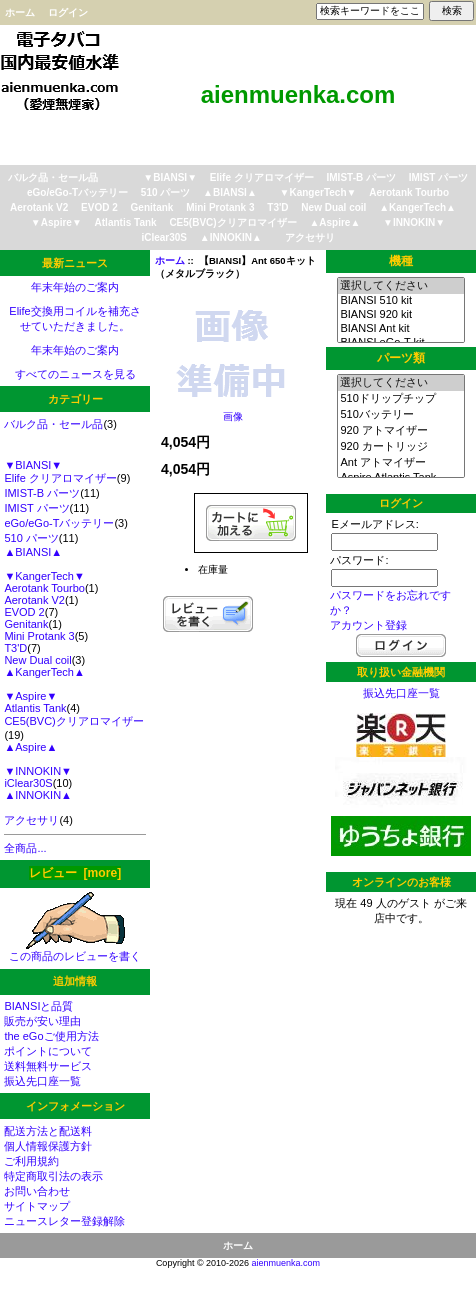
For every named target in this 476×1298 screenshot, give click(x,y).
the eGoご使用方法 (51, 1036)
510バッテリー (400, 415)
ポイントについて (48, 1051)
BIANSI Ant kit (400, 329)
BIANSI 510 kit (400, 301)
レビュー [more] (75, 873)
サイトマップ (37, 1206)
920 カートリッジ (400, 447)
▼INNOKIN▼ (414, 222)
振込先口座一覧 (42, 1081)
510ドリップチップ (400, 399)
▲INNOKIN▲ (231, 237)
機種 (401, 261)
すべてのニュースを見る (75, 374)
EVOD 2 (99, 207)
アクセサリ (310, 237)
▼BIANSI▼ (170, 177)
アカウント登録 (368, 625)
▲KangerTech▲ (417, 207)
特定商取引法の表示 (53, 1176)
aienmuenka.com (286, 1263)
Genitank (152, 207)
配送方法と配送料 (48, 1131)
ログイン (68, 12)
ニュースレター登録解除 (64, 1221)
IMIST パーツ (438, 177)
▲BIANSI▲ (230, 192)
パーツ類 (401, 358)
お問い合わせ (37, 1191)
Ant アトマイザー (400, 463)
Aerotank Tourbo (409, 192)
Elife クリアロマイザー (262, 177)
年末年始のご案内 (75, 287)
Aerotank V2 (39, 207)
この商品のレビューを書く (75, 950)
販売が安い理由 (42, 1021)
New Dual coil (333, 207)
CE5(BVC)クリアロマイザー (232, 222)
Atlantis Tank (126, 222)
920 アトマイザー (400, 431)
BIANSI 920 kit (400, 315)
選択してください (400, 286)
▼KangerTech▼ (318, 192)
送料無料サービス (48, 1066)
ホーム (20, 12)
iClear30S (164, 237)
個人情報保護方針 (48, 1146)
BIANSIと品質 (38, 1006)
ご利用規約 (31, 1161)
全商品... (25, 848)
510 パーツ (165, 192)
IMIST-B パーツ (361, 177)
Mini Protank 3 (220, 207)
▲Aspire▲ (334, 222)
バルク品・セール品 (53, 177)
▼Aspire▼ (56, 222)
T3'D (277, 207)
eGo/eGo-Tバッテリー (77, 192)
